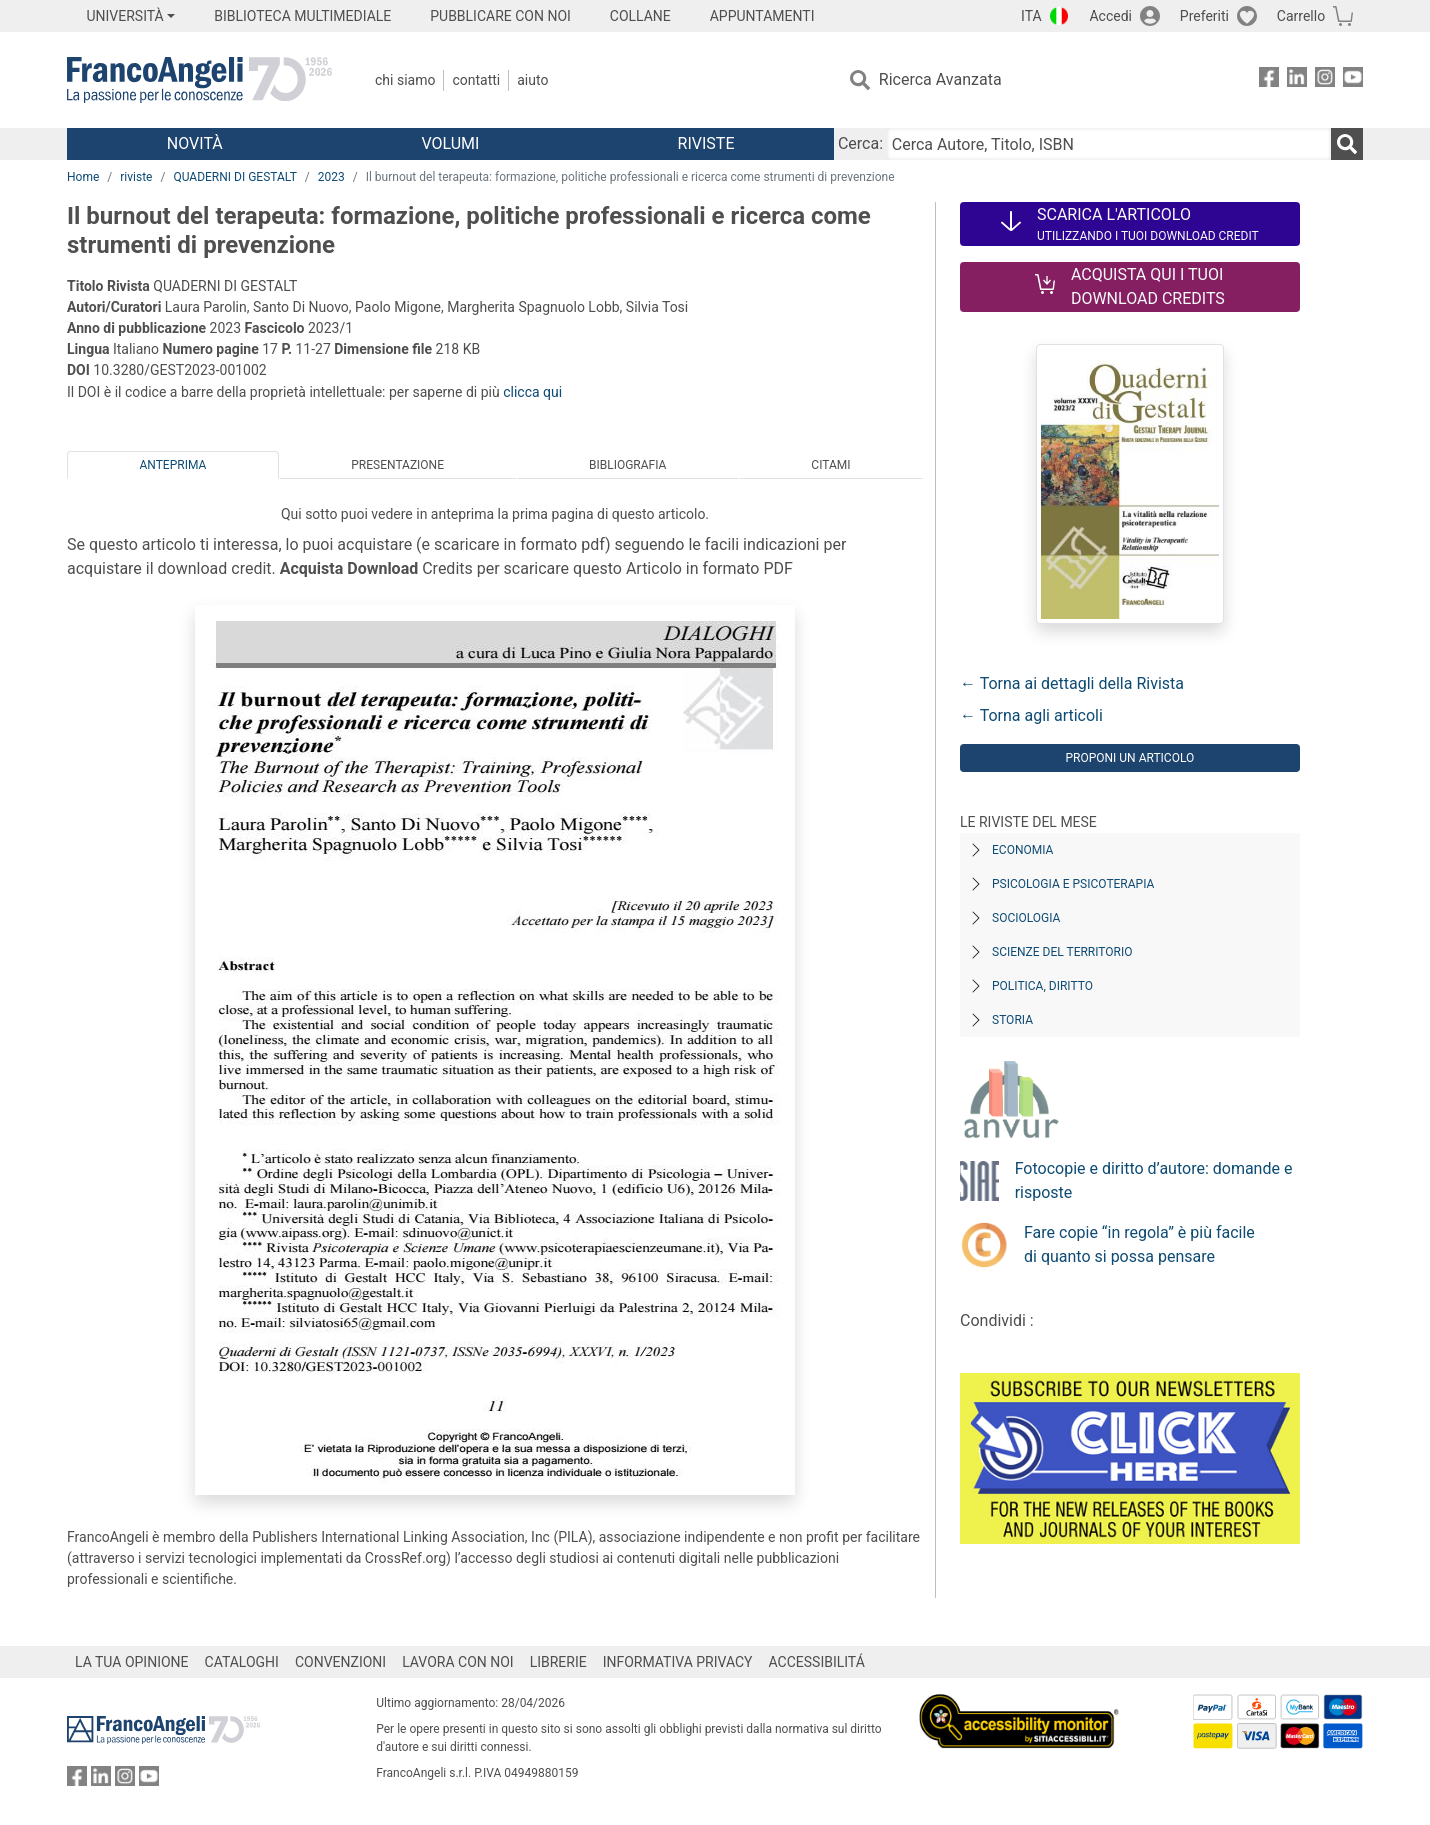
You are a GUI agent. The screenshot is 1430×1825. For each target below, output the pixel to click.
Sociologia (1026, 918)
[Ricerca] (1347, 144)
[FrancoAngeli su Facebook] (1269, 80)
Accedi (1110, 16)
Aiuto (532, 80)
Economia (1022, 850)
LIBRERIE (558, 1662)
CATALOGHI (242, 1662)
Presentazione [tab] (397, 465)
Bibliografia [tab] (627, 465)
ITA (1031, 16)
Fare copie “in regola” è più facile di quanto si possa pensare (1139, 1244)
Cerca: (860, 143)
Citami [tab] (830, 465)
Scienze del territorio (1062, 952)
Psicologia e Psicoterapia (1073, 884)
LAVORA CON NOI (458, 1662)
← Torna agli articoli (1031, 715)
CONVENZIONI (340, 1662)
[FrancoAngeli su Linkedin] (1297, 80)
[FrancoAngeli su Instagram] (1325, 80)
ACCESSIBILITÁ (817, 1662)
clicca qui (532, 392)
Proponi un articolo (1129, 758)
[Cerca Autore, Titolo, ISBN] (1109, 144)
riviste (136, 177)
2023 (331, 177)
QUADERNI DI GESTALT (234, 177)
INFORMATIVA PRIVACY (678, 1662)
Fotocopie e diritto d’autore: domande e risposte (1154, 1180)
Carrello (1301, 16)
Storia (1012, 1020)
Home (83, 177)
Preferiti (1204, 16)
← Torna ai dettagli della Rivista (1072, 683)
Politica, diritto (1042, 986)
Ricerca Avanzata (940, 79)
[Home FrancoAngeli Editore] (199, 80)
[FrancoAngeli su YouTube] (1353, 80)
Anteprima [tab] (172, 465)
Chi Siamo (405, 80)
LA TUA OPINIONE (132, 1662)
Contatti (476, 80)
